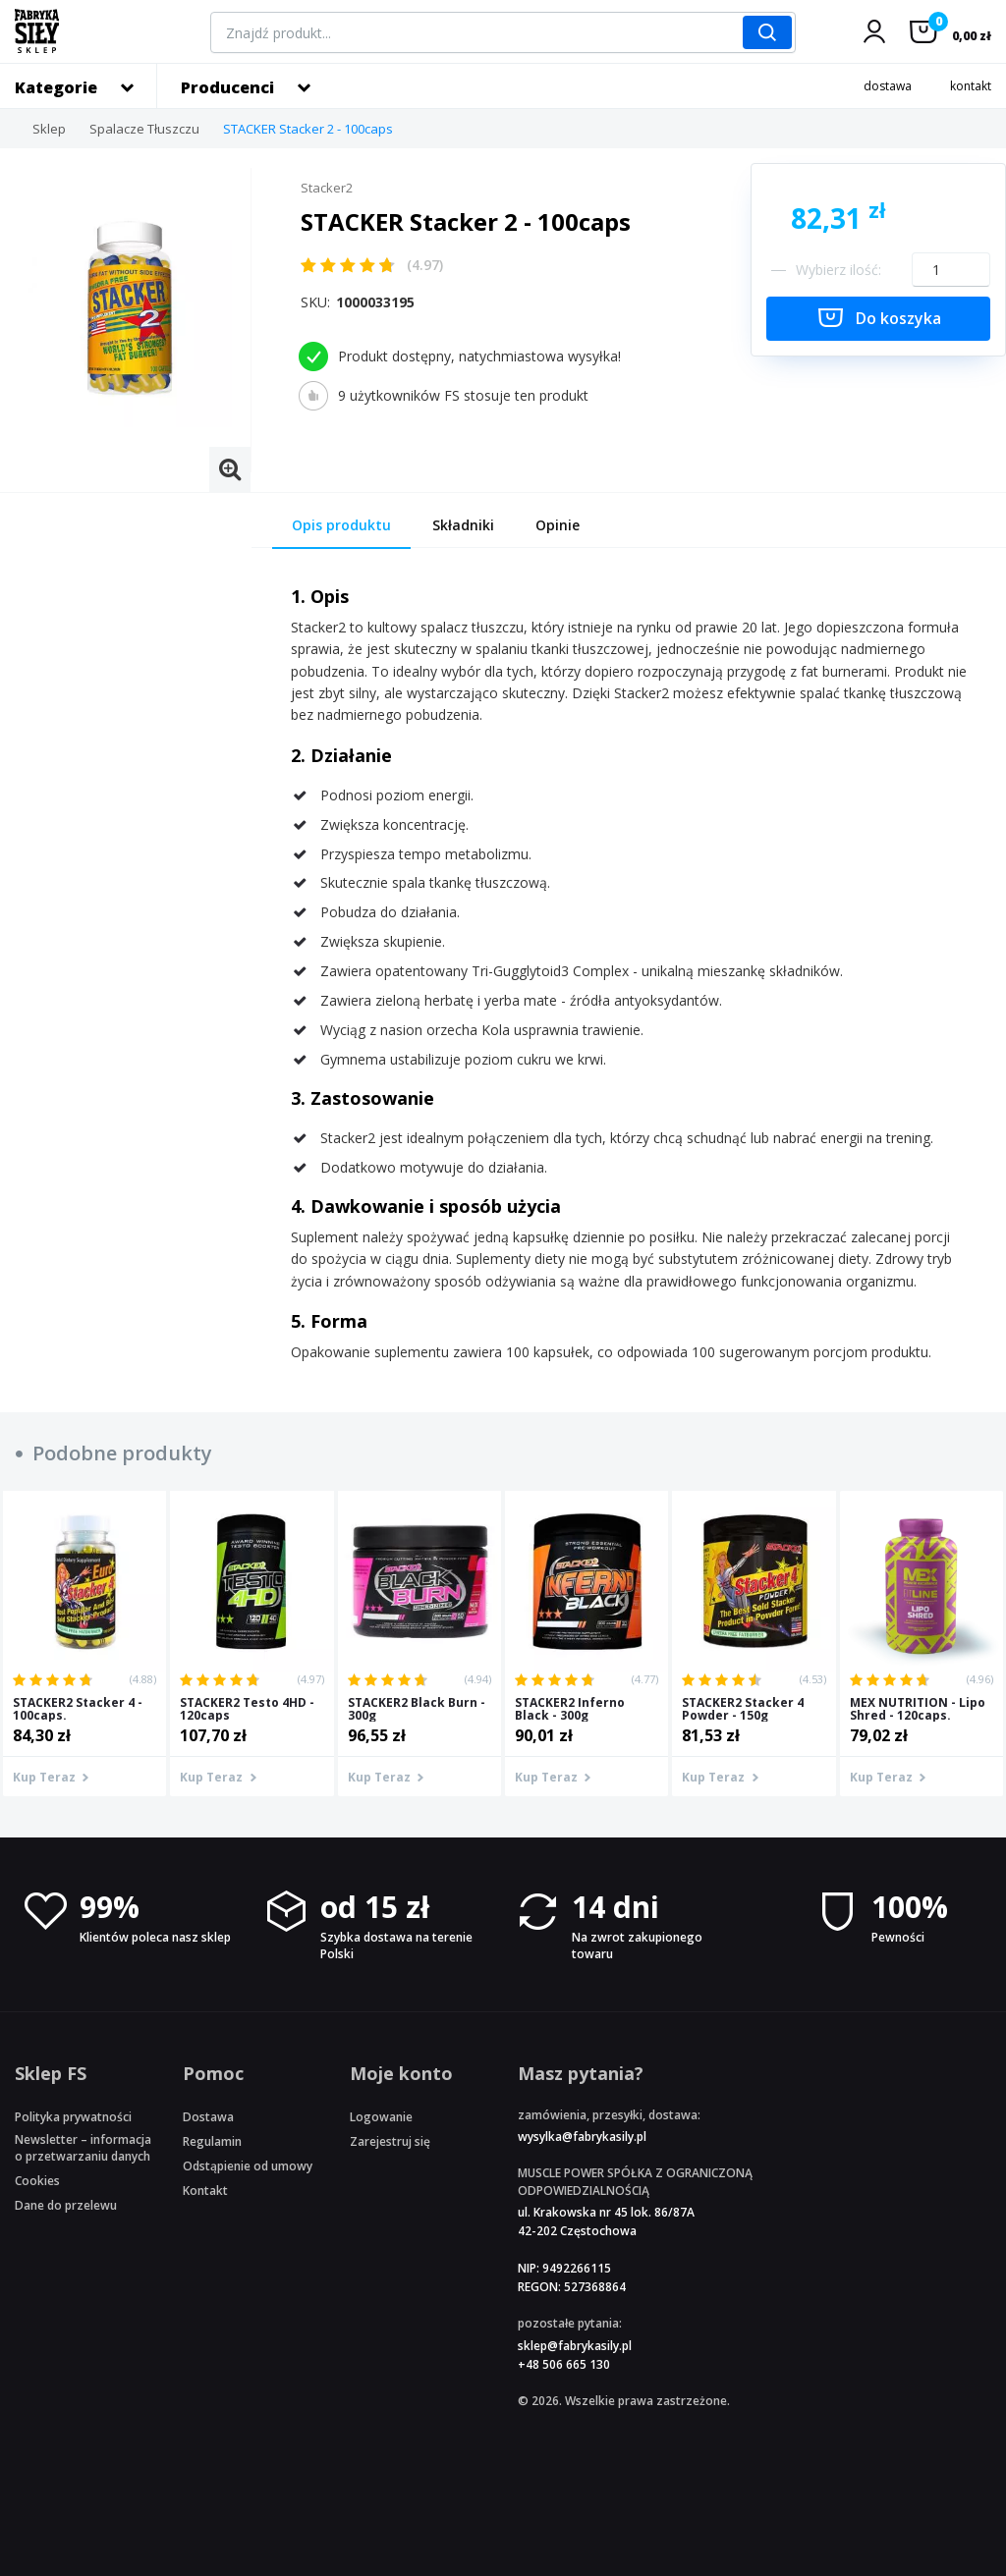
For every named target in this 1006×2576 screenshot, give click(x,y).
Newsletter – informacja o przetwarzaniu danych (83, 2148)
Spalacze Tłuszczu (144, 128)
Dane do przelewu (66, 2205)
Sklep (49, 128)
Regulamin (212, 2141)
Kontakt (205, 2190)
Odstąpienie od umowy (247, 2166)
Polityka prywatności (73, 2117)
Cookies (37, 2180)
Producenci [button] (227, 87)
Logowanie (381, 2117)
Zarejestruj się (390, 2141)
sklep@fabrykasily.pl (575, 2345)
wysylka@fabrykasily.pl (582, 2136)
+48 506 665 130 (564, 2364)
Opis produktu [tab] (341, 525)
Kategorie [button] (56, 87)
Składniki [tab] (463, 525)
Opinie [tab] (557, 525)
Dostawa (208, 2117)
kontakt (970, 86)
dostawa (888, 86)
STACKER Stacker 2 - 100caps (308, 128)
